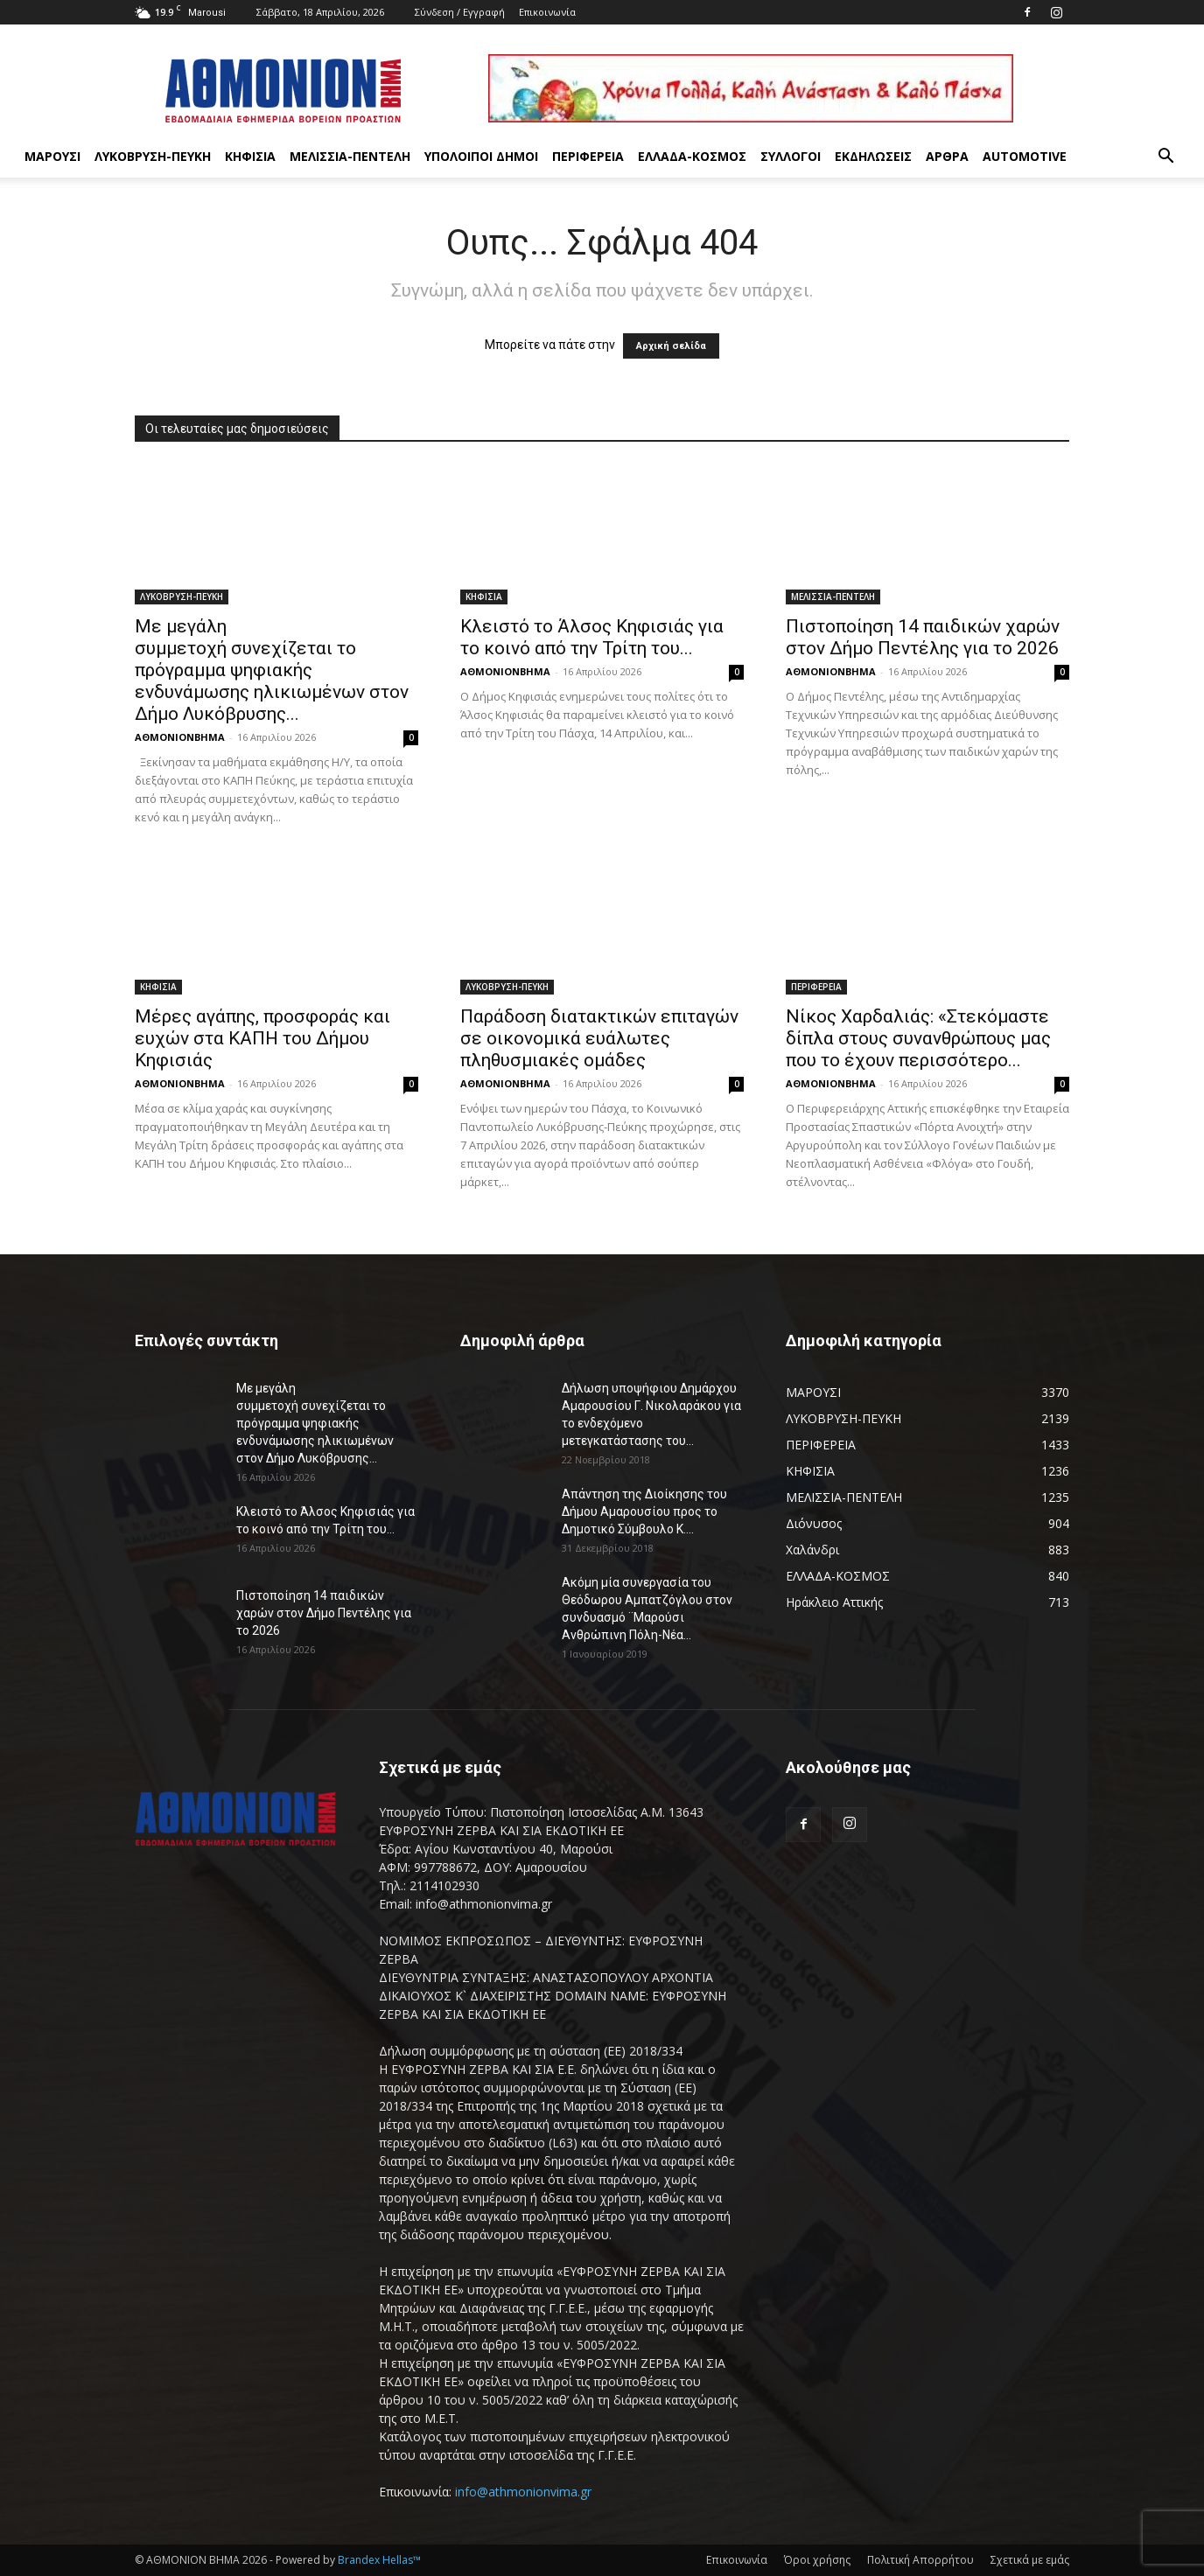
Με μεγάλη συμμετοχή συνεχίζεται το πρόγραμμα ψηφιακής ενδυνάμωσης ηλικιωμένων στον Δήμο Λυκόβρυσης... (272, 670)
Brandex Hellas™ (379, 2559)
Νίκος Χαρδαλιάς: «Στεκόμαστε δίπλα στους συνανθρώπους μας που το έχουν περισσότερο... (918, 1038)
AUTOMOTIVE (1025, 156)
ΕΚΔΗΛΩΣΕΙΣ (873, 156)
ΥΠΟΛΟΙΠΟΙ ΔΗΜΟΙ (481, 156)
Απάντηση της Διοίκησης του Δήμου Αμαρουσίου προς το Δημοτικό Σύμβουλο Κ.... (644, 1511)
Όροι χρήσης (817, 2559)
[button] (1165, 158)
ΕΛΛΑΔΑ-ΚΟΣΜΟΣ (692, 156)
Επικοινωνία (547, 11)
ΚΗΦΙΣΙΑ (250, 156)
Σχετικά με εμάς (1029, 2559)
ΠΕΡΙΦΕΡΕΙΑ (588, 156)
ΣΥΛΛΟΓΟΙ (790, 156)
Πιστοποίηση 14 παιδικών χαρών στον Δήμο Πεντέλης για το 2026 (924, 637)
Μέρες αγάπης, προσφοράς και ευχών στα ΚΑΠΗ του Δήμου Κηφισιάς (262, 1038)
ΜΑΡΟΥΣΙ (52, 156)
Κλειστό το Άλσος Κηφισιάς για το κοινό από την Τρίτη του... (592, 637)
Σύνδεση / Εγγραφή (460, 11)
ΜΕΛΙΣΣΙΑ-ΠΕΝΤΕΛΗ (350, 156)
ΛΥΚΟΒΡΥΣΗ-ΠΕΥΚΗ (152, 156)
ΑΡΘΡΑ (947, 156)
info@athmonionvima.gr (523, 2491)
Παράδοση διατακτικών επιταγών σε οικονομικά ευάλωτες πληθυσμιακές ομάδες (599, 1038)
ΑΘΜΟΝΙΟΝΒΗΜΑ (180, 736)
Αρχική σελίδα (671, 346)
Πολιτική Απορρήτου (920, 2559)
